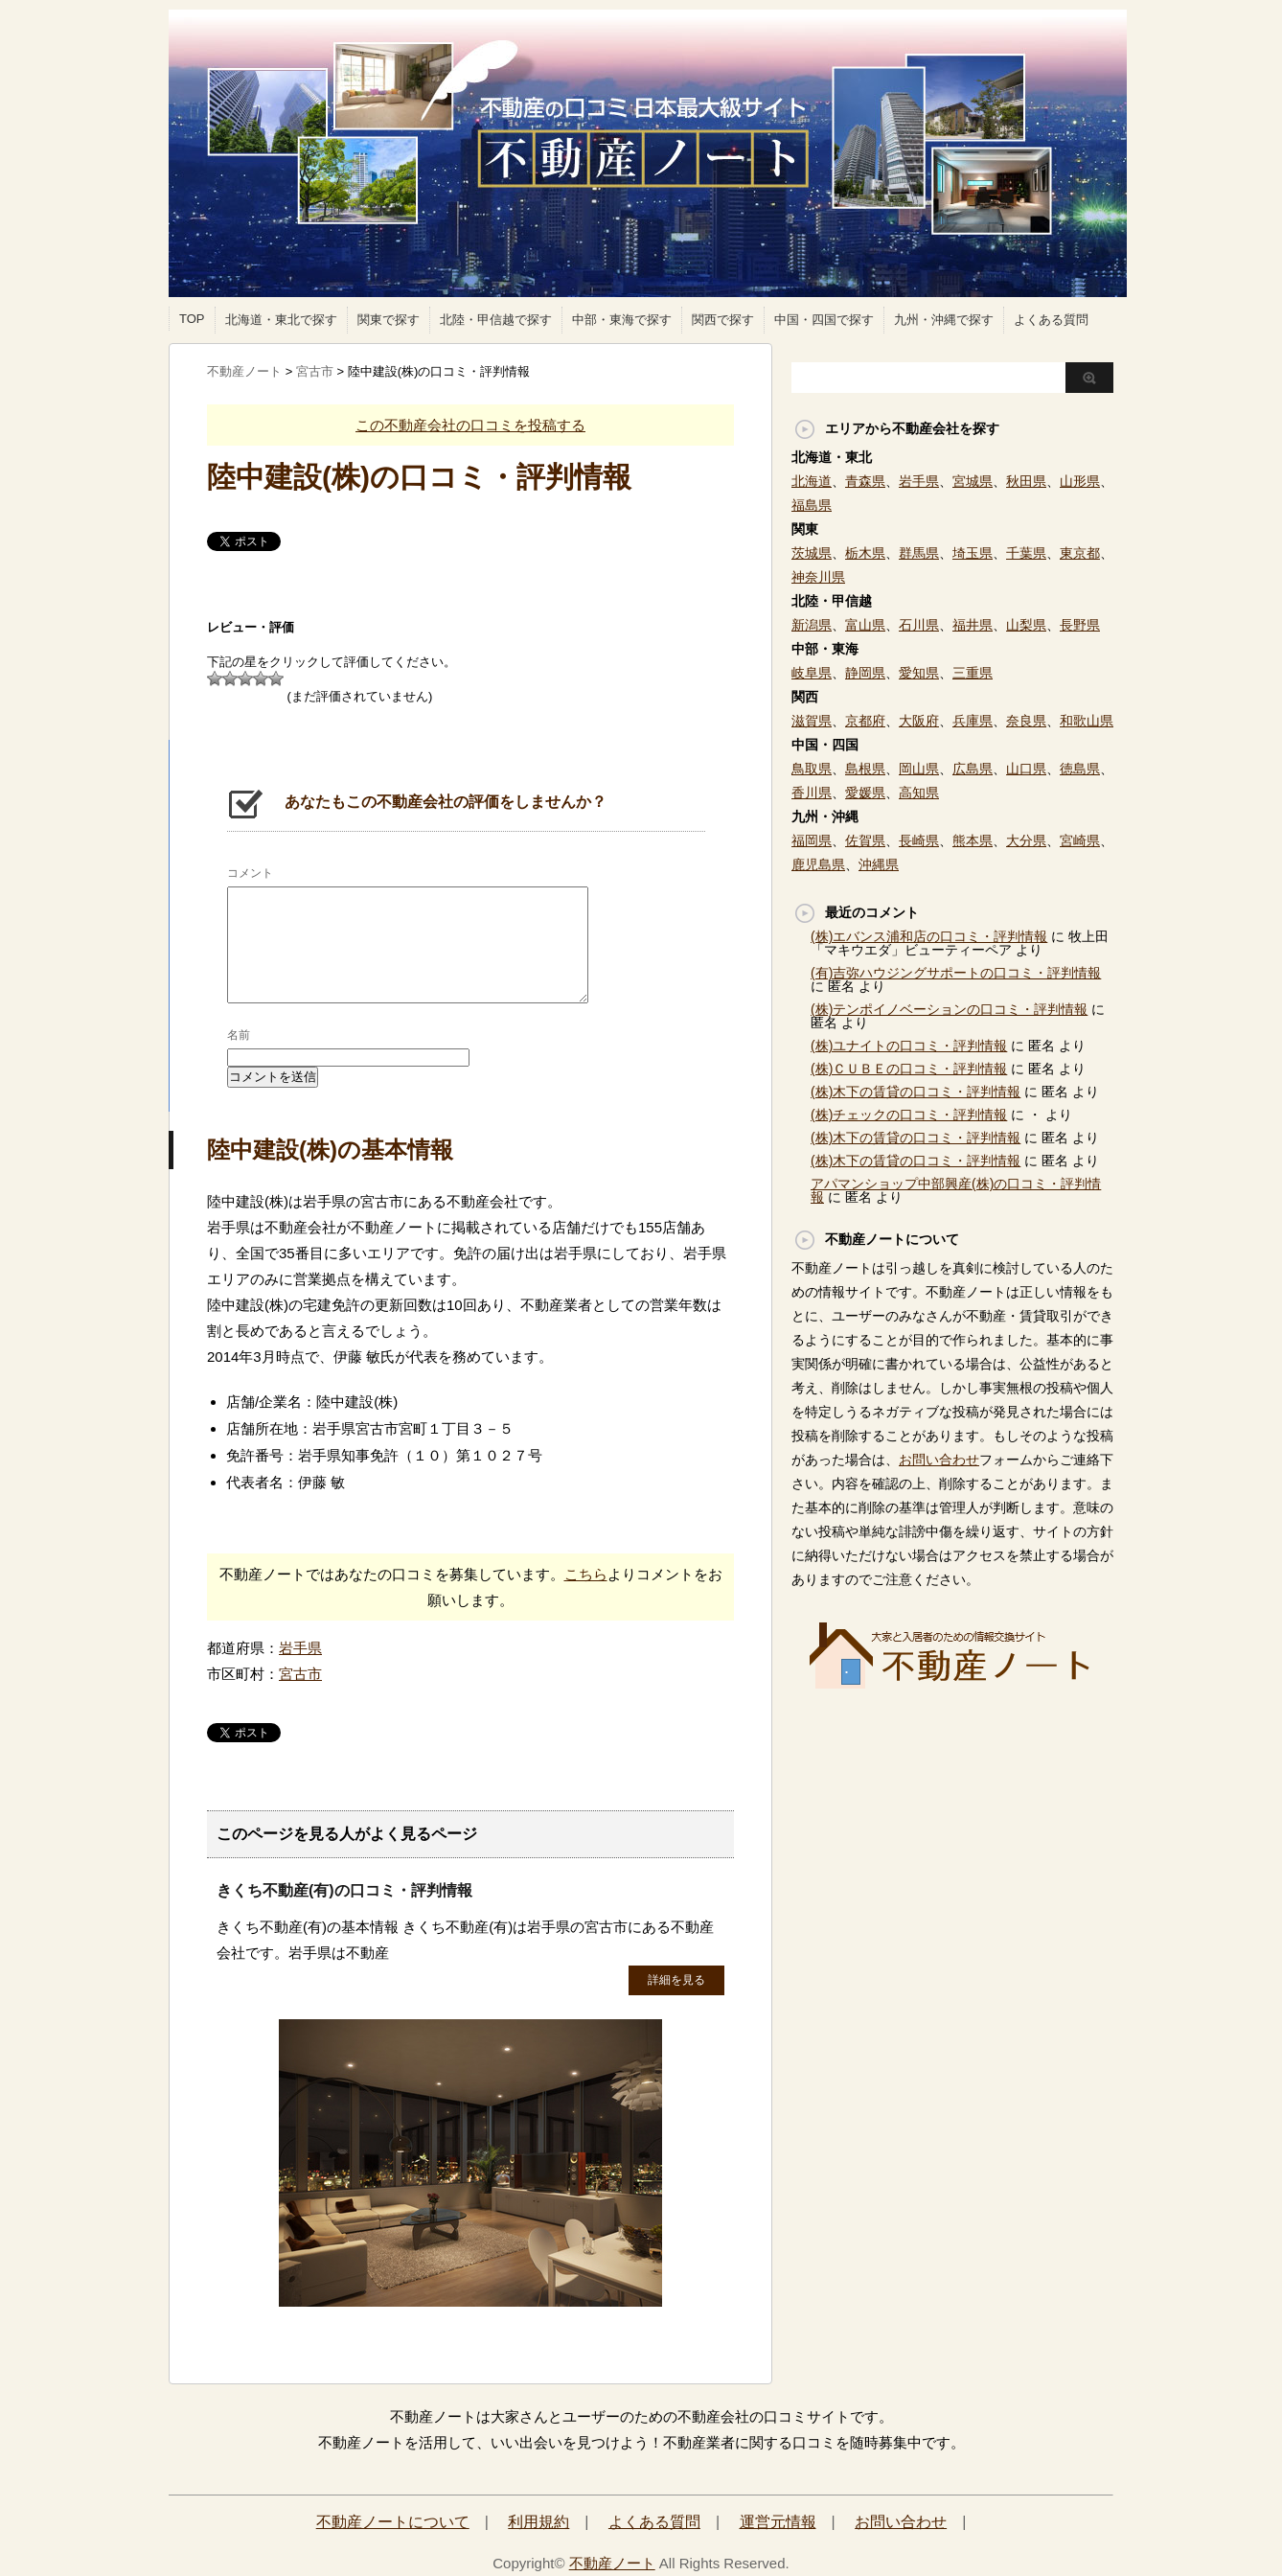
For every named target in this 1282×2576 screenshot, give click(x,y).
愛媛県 (865, 792)
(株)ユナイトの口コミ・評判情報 (909, 1045)
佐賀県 (865, 840)
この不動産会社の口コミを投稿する (470, 425)
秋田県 (1026, 481)
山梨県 (1026, 624)
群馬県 (919, 553)
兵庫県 (972, 720)
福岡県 (811, 840)
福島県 (811, 505)
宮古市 (300, 1674)
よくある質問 (1051, 319)
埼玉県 (972, 553)
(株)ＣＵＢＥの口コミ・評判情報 (909, 1068)
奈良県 (1026, 720)
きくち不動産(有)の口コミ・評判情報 (344, 1890)
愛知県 (919, 672)
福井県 (972, 624)
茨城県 (811, 553)
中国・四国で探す (824, 319)
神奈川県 (818, 577)
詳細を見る (676, 1980)
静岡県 (865, 672)
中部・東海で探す (622, 319)
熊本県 (972, 840)
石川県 (919, 624)
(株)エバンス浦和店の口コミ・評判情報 (929, 936)
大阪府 (919, 720)
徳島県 (1080, 768)
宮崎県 (1080, 840)
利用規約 (538, 2522)
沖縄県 (878, 864)
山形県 (1080, 481)
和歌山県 (1086, 720)
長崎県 (919, 840)
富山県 (865, 624)
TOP (192, 318)
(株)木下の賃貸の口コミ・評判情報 (915, 1091)
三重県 (972, 672)
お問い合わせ (939, 1459)
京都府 (865, 720)
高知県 (919, 792)
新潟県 (811, 624)
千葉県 (1026, 553)
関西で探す (723, 319)
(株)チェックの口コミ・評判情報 (909, 1114)
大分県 (1026, 840)
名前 (238, 1035)
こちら (585, 1574)
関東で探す (388, 319)
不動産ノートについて (392, 2522)
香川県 (811, 792)
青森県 (865, 481)
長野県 (1080, 624)
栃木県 (865, 553)
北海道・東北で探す (281, 319)
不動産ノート (612, 2563)
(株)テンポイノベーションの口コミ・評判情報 (949, 1009)
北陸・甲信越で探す (496, 319)
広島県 (972, 768)
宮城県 (972, 481)
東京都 (1080, 553)
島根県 (865, 768)
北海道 (811, 481)
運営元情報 (778, 2522)
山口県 (1026, 768)
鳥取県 (811, 768)
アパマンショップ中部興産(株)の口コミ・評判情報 (956, 1190)
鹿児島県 (818, 864)
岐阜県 (811, 672)
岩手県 (300, 1648)
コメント (250, 873)
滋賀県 (811, 720)
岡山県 (919, 768)
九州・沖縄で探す (944, 319)
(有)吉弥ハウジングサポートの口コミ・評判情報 (956, 972)
